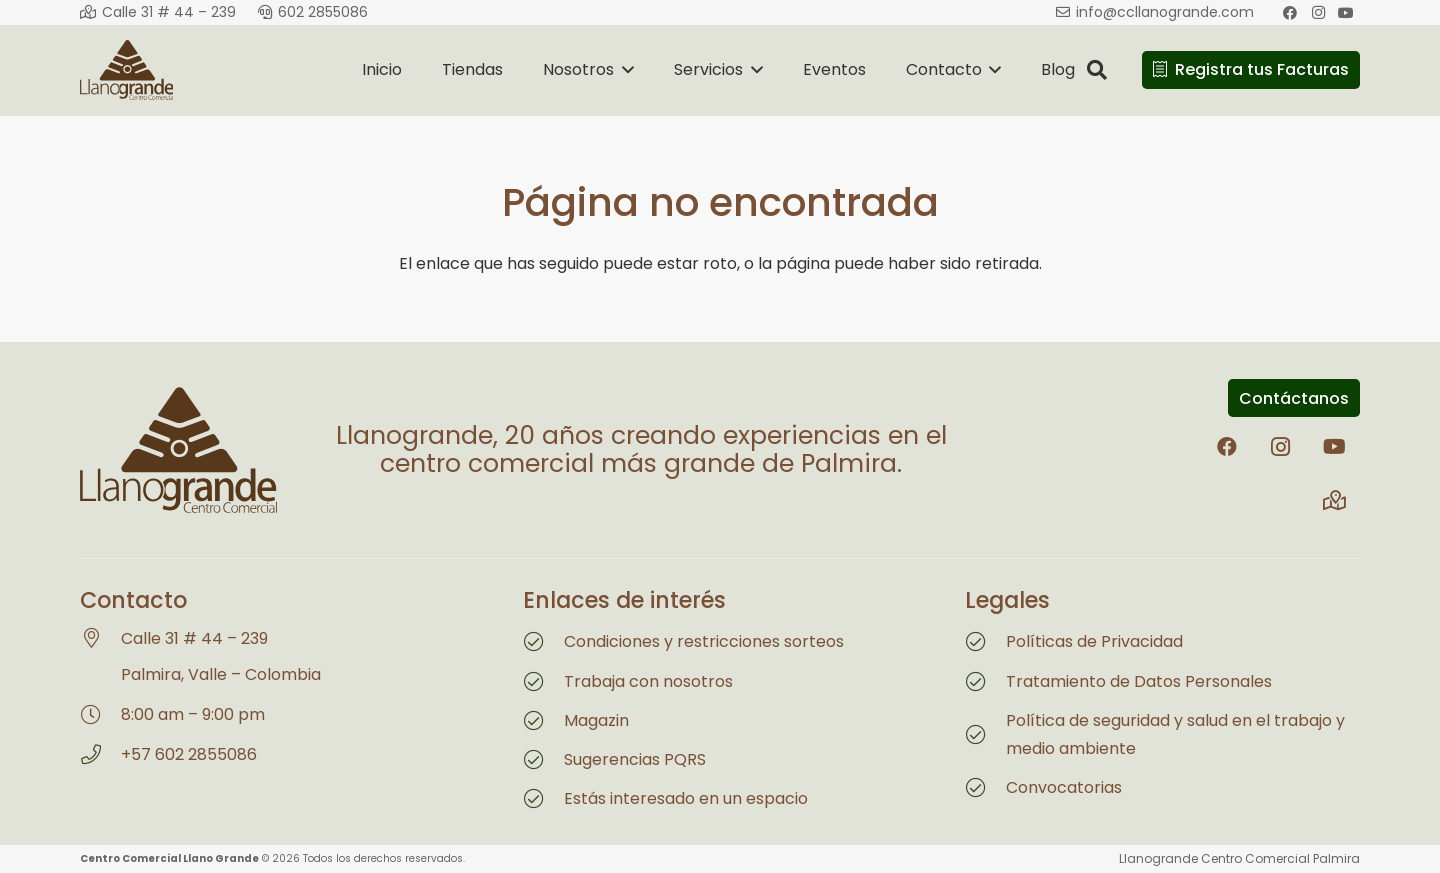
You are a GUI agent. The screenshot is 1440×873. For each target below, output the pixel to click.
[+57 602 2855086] (100, 755)
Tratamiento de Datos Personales (1139, 681)
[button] (624, 70)
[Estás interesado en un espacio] (543, 799)
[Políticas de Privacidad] (985, 642)
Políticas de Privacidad (1094, 641)
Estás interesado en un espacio (686, 798)
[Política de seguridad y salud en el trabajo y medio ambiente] (985, 735)
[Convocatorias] (985, 788)
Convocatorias (1064, 787)
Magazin (596, 720)
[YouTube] (1335, 447)
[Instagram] (1281, 447)
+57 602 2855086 (189, 754)
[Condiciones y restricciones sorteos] (543, 642)
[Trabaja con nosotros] (543, 682)
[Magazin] (543, 721)
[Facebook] (1227, 447)
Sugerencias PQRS (635, 759)
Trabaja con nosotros (648, 681)
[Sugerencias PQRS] (543, 760)
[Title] (1335, 501)
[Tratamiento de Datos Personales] (985, 682)
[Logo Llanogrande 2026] (126, 70)
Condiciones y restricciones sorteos (704, 641)
